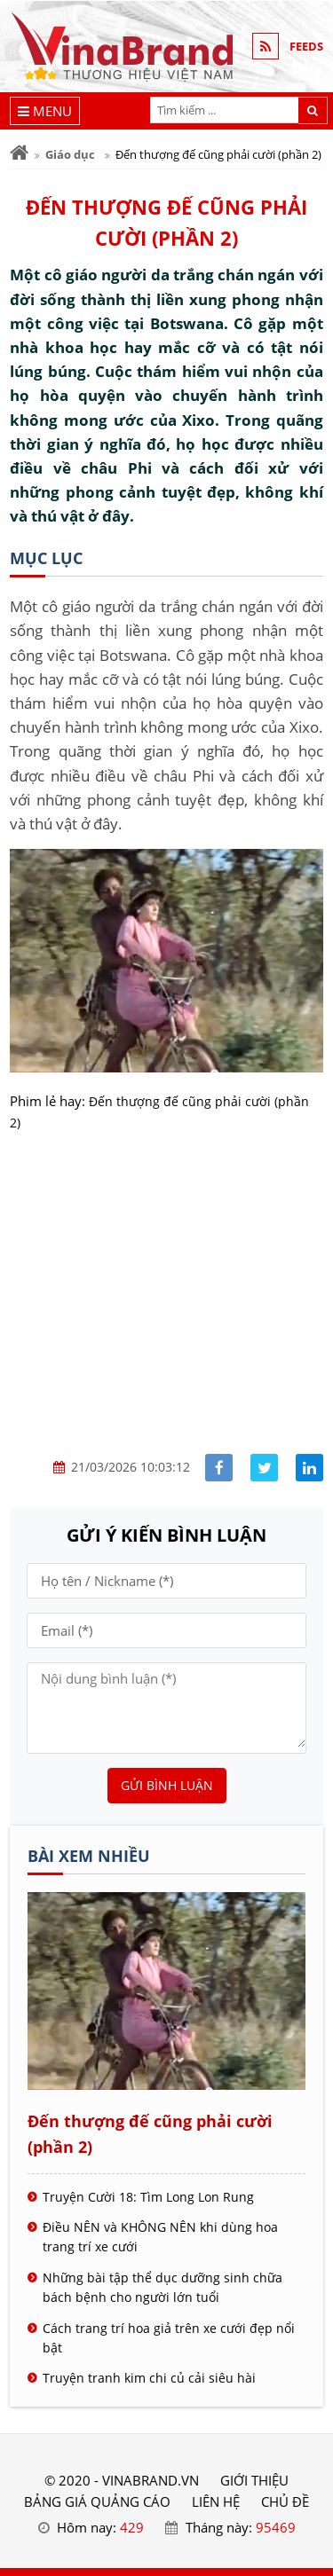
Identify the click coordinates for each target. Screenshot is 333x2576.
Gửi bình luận (167, 1785)
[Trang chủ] (19, 153)
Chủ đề (285, 2501)
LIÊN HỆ (216, 2501)
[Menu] (45, 111)
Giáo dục (70, 154)
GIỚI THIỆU (254, 2480)
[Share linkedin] (309, 1467)
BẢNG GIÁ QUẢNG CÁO (97, 2501)
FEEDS (306, 46)
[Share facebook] (219, 1467)
